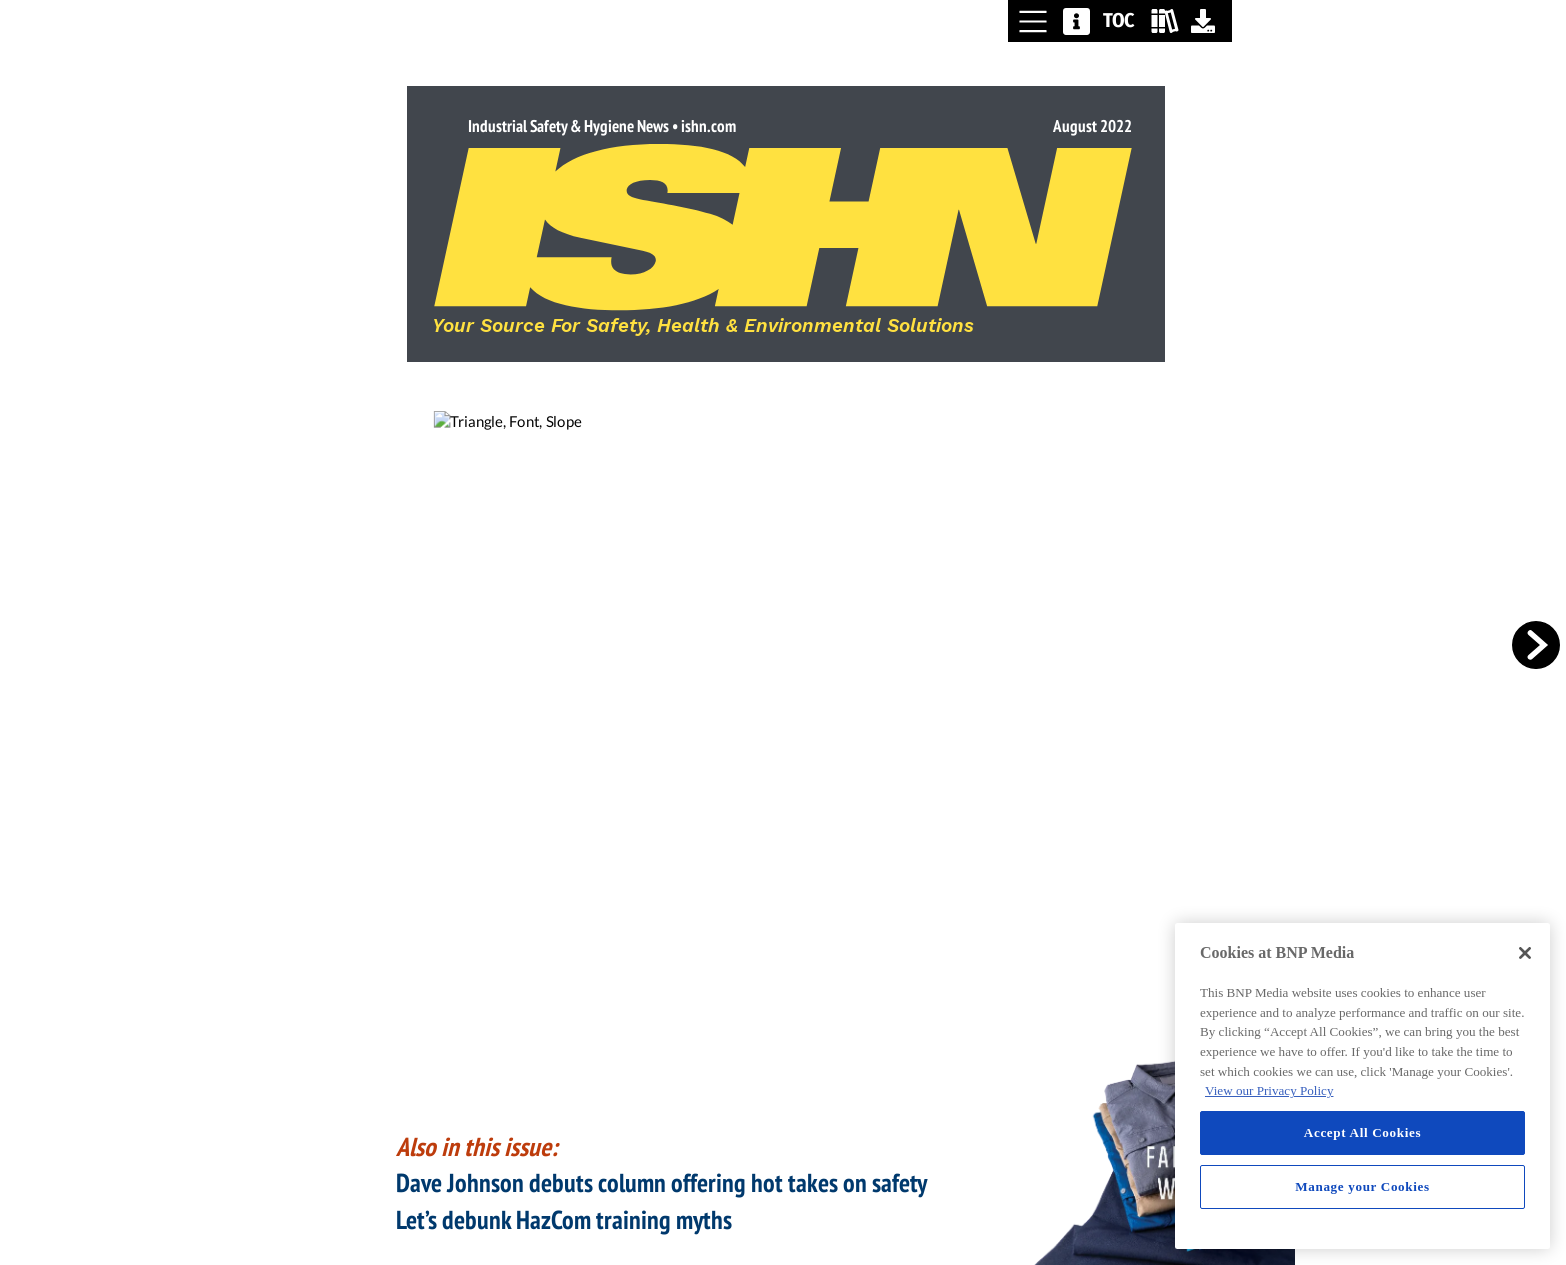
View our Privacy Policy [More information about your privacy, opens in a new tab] (1269, 1090)
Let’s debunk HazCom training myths (564, 1219)
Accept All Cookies (1362, 1132)
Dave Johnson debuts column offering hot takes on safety (661, 1182)
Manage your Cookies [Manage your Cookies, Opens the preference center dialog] (1362, 1186)
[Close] (1525, 953)
